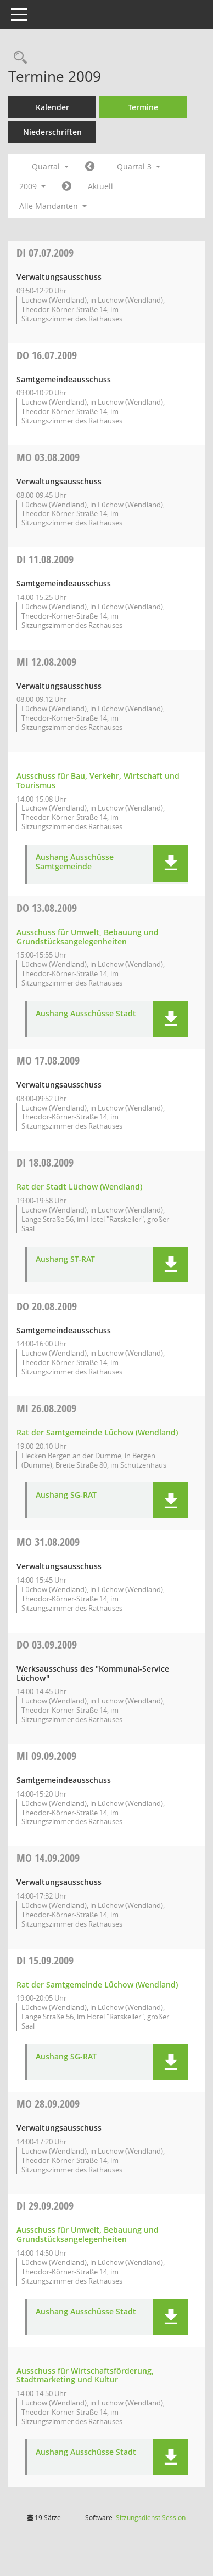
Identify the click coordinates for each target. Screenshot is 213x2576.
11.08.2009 (45, 559)
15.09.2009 (45, 1960)
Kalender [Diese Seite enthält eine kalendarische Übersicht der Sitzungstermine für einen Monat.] (52, 107)
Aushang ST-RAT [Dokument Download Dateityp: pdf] (65, 1259)
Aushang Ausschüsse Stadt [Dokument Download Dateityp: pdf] (86, 1013)
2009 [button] (32, 186)
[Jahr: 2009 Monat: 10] (67, 186)
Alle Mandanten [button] (53, 206)
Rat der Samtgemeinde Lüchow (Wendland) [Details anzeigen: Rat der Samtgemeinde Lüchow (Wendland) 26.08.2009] (97, 1432)
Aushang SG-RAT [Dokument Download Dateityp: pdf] (66, 1495)
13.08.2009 (46, 908)
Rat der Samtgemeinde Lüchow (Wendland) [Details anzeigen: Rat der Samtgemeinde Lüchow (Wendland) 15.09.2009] (97, 1984)
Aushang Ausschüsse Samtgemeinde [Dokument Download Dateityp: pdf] (75, 862)
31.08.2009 (48, 1542)
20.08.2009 (46, 1306)
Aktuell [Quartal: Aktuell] (100, 186)
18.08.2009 (45, 1162)
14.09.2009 (48, 1857)
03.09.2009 (46, 1644)
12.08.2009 (46, 661)
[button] (170, 863)
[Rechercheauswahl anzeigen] (17, 58)
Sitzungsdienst (151, 2517)
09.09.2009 (46, 1755)
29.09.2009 (45, 2205)
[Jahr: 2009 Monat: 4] (90, 167)
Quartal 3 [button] (138, 166)
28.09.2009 (48, 2103)
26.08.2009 (46, 1408)
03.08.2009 (48, 457)
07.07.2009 (45, 252)
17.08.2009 (48, 1060)
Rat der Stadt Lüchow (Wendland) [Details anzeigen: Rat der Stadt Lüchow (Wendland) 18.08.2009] (79, 1186)
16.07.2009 (46, 355)
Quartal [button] (50, 166)
